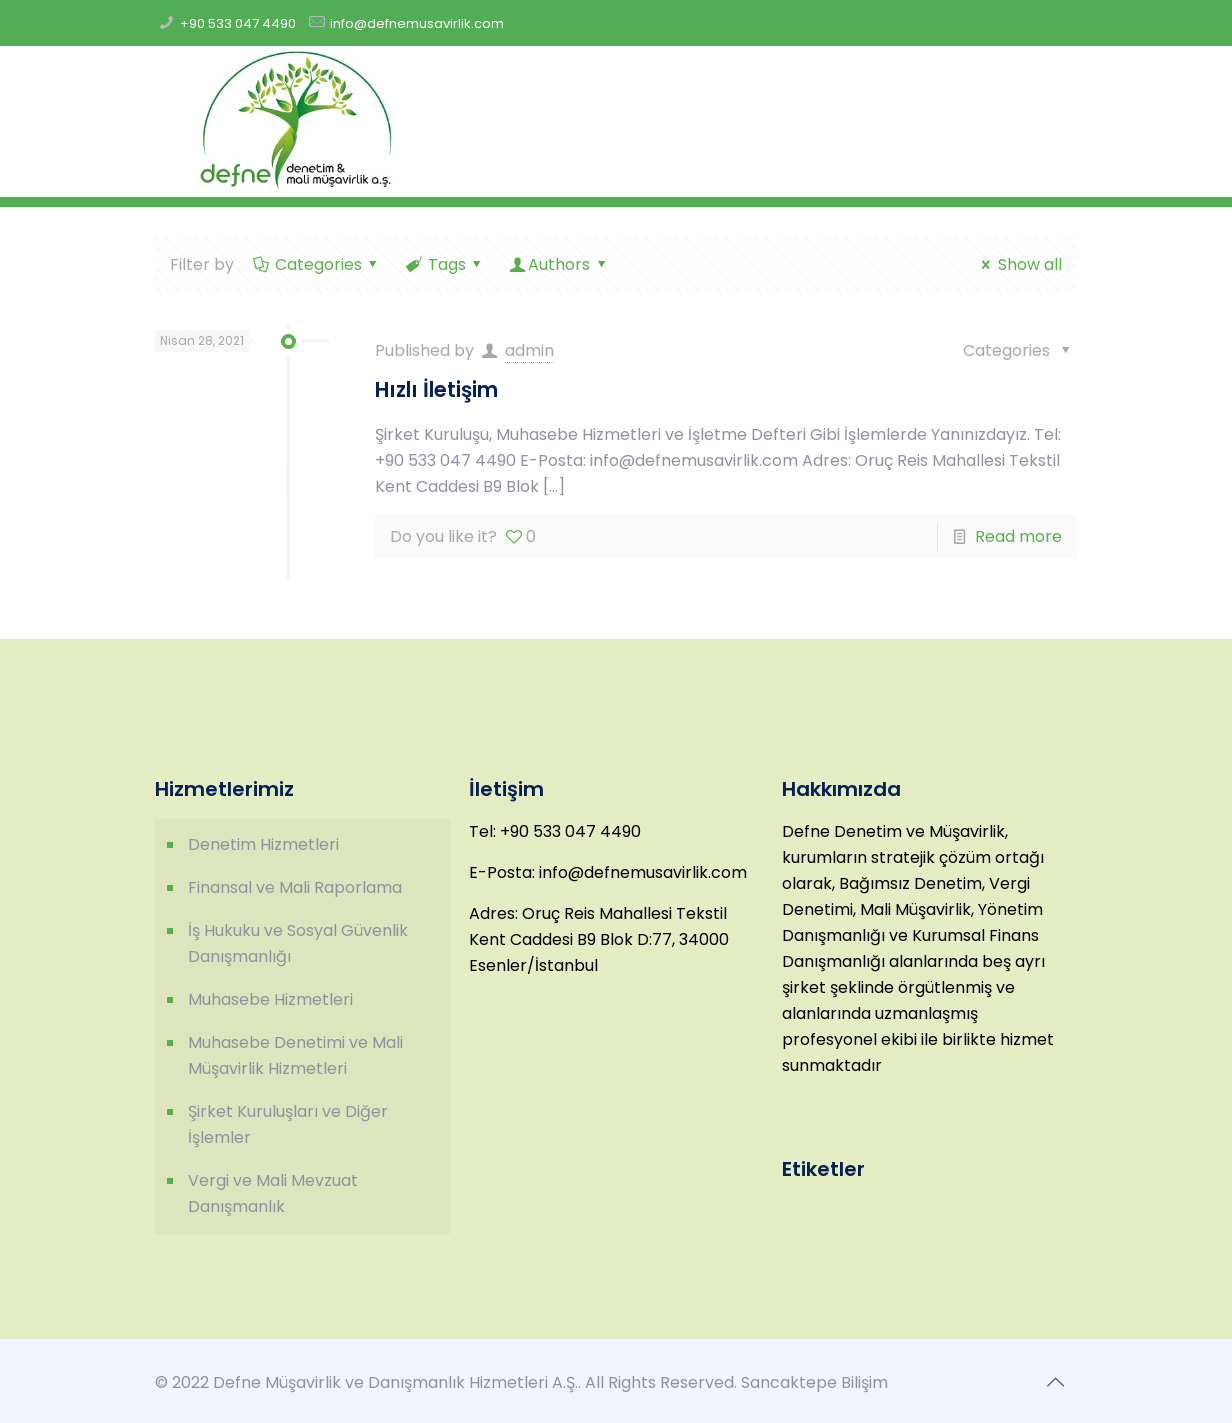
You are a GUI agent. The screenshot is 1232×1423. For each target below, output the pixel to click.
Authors (559, 264)
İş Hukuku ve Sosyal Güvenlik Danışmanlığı (298, 943)
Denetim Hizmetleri (263, 844)
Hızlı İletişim (436, 389)
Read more (1018, 536)
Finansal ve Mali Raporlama (295, 887)
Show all (1018, 264)
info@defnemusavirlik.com (417, 23)
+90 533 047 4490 (238, 23)
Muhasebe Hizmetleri (270, 999)
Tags (445, 264)
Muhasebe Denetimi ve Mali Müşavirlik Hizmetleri (295, 1055)
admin (529, 350)
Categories (316, 264)
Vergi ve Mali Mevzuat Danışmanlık (273, 1193)
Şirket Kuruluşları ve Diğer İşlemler (288, 1124)
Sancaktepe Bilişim (814, 1382)
